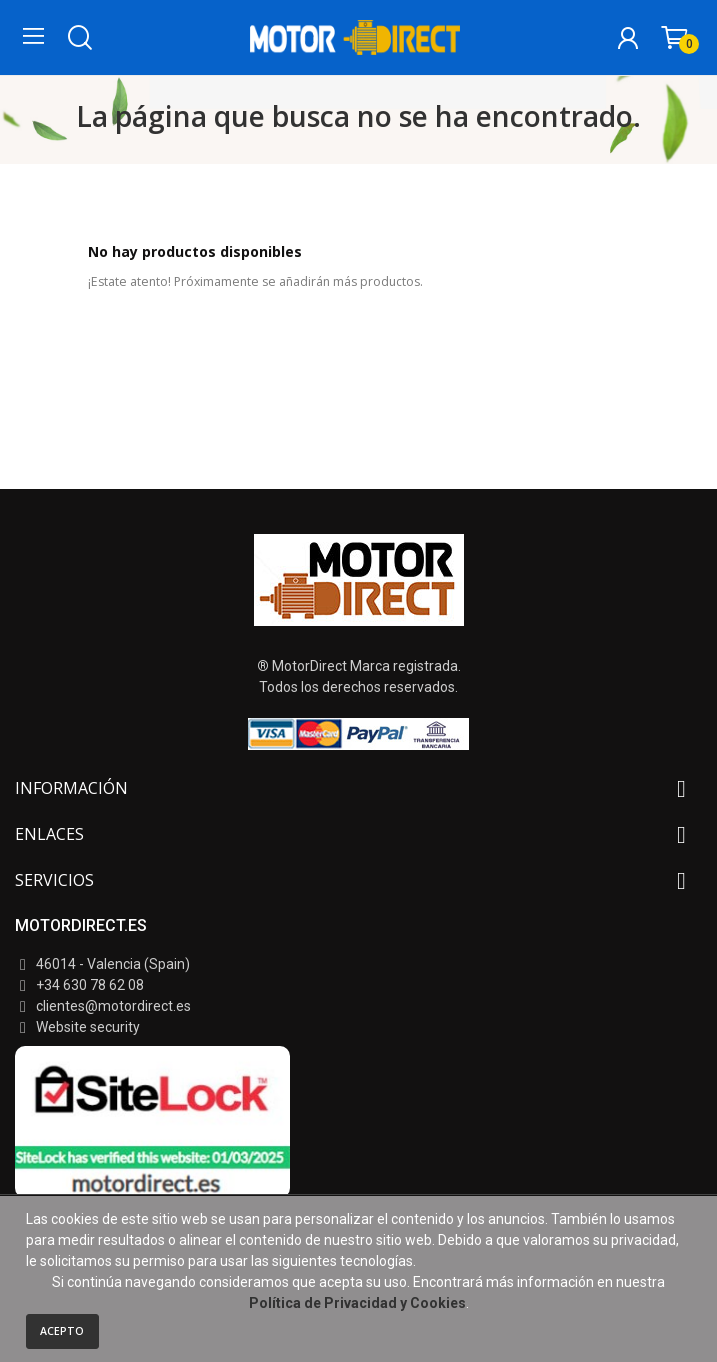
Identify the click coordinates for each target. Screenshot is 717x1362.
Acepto (62, 1331)
